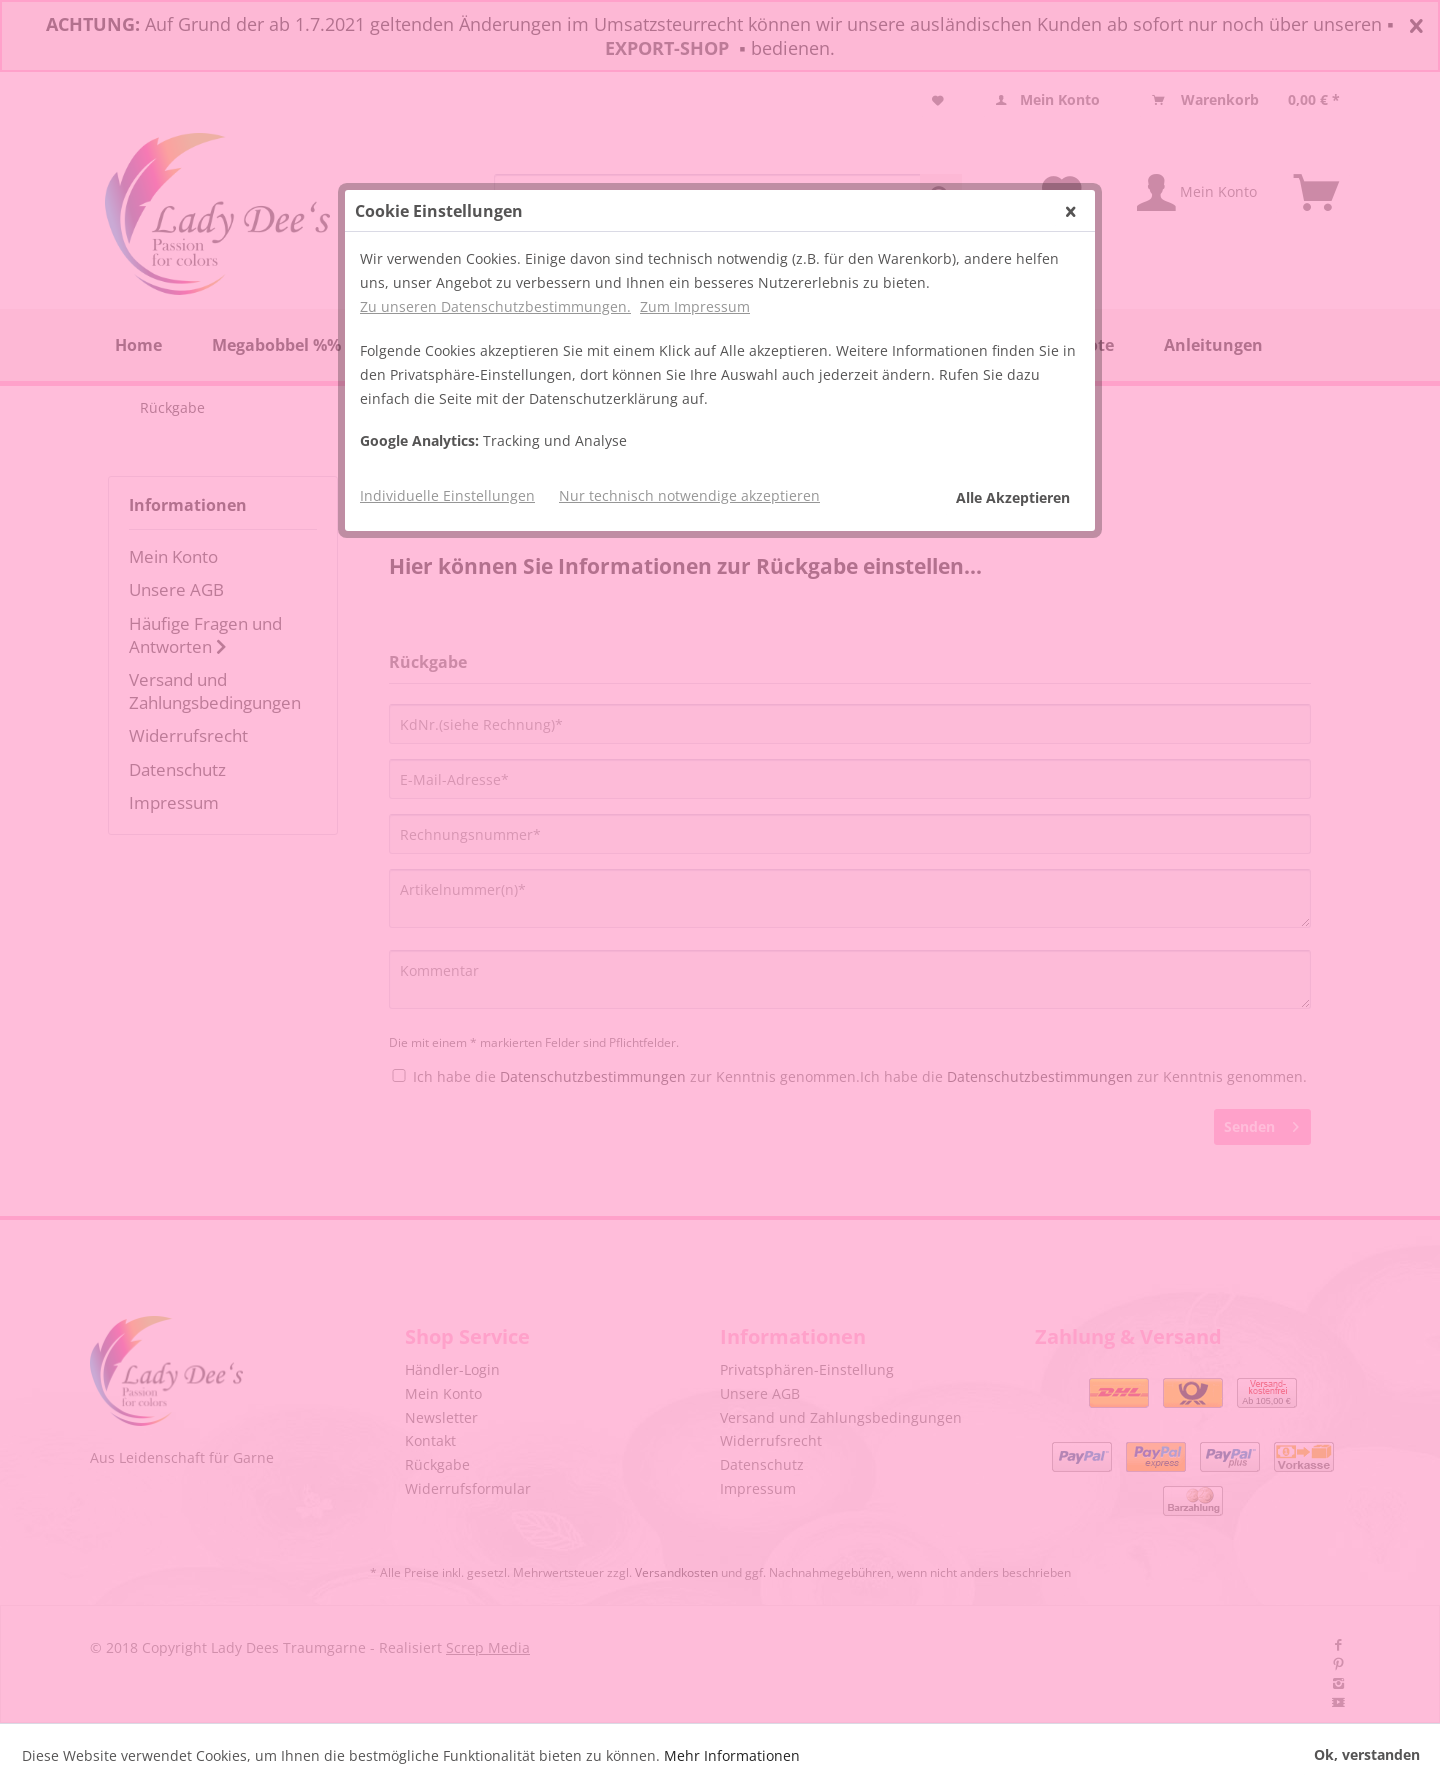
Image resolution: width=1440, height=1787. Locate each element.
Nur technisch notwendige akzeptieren (689, 495)
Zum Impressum (695, 306)
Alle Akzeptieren (1013, 497)
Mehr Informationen (732, 1755)
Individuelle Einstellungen (447, 495)
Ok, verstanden (1367, 1754)
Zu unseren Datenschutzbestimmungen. (495, 306)
